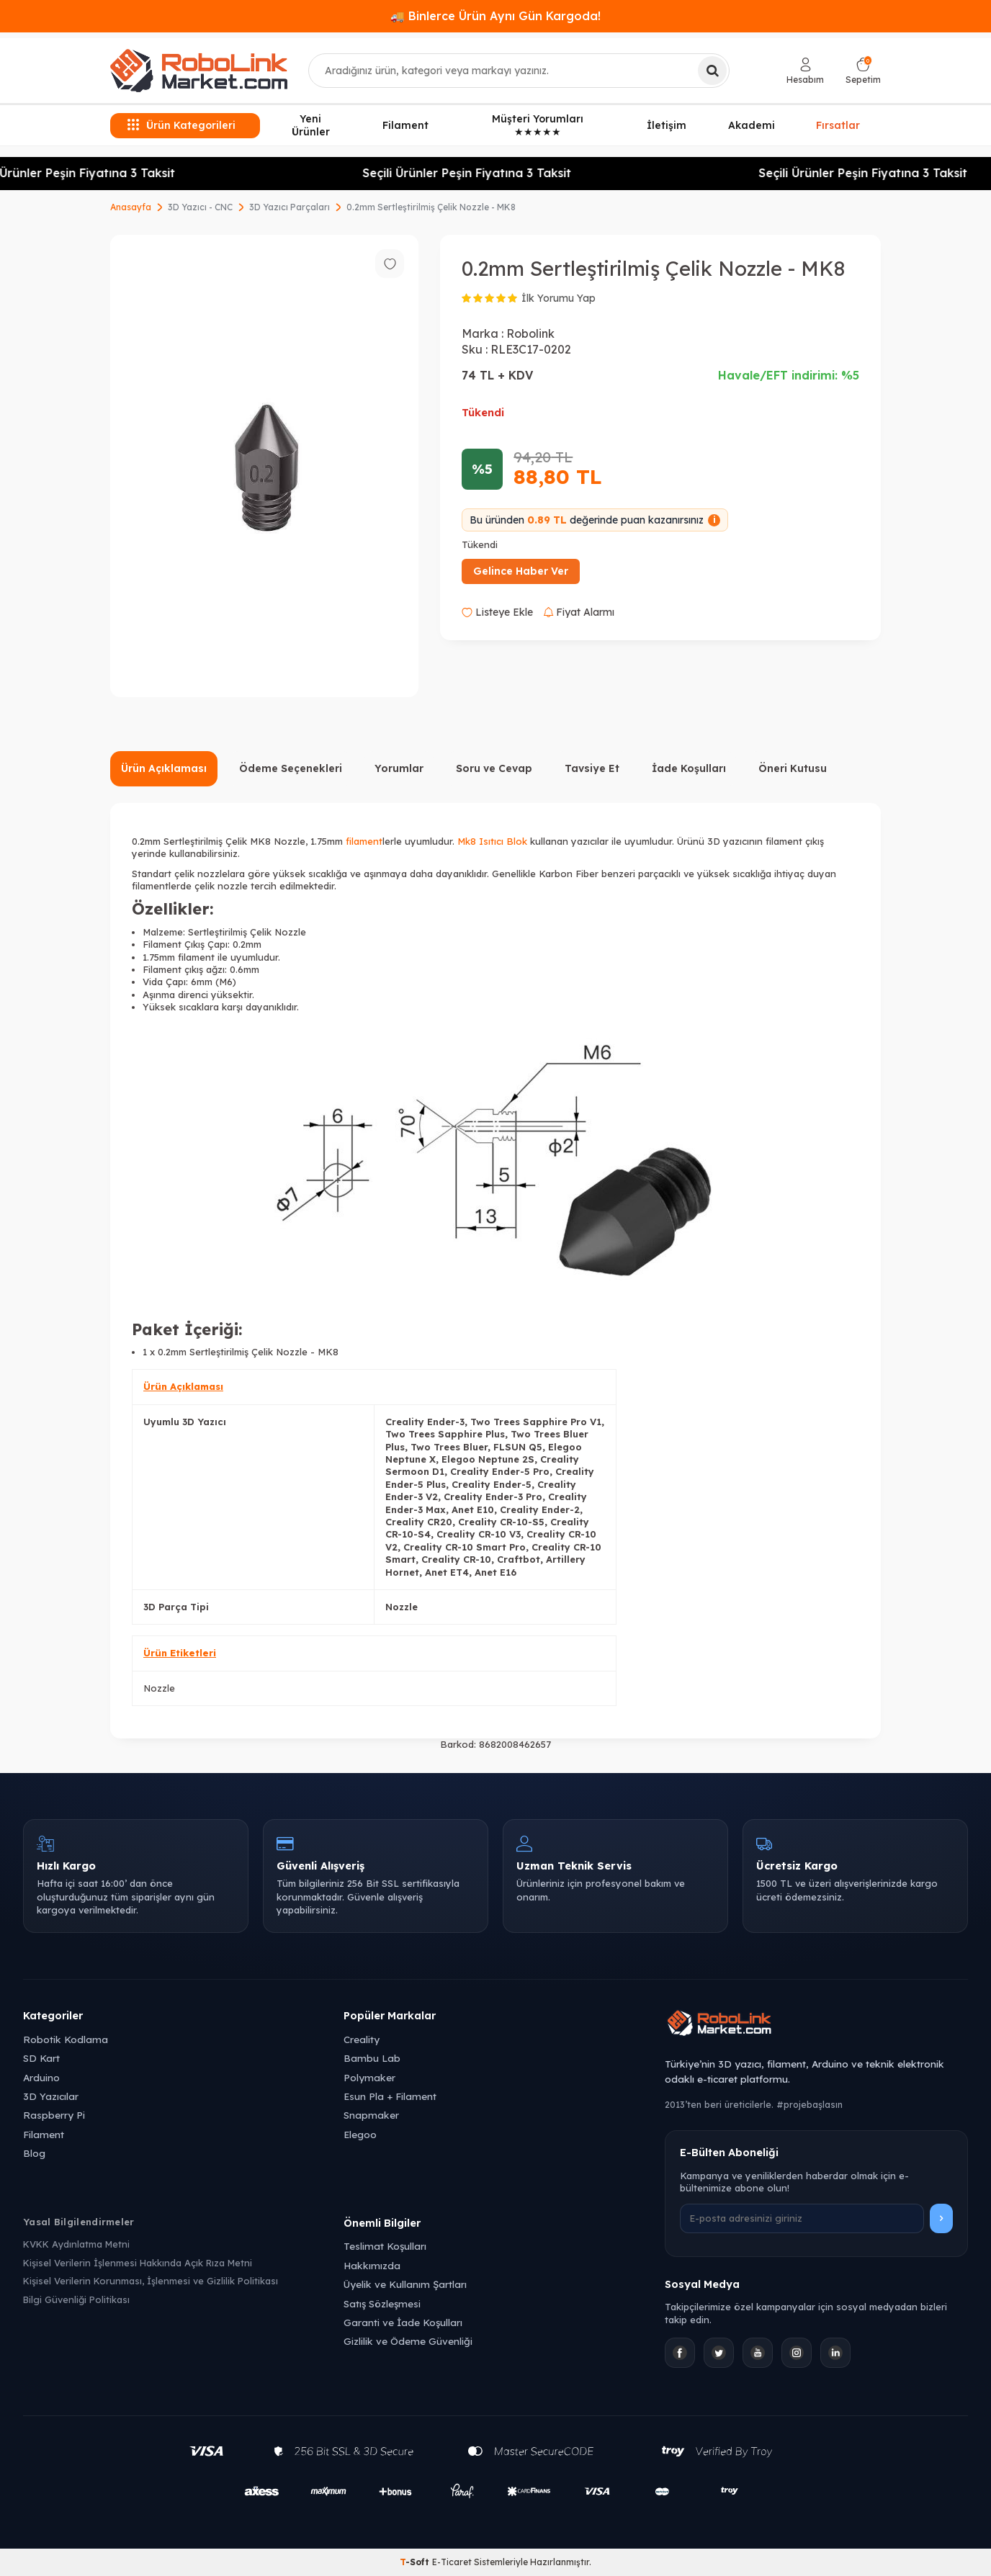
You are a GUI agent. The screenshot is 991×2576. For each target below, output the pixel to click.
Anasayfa (130, 207)
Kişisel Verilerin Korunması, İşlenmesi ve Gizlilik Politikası (150, 2280)
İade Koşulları (689, 768)
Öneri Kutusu (792, 768)
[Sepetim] (863, 71)
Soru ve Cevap (494, 768)
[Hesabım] (805, 71)
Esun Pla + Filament (390, 2096)
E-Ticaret (452, 2562)
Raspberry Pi (54, 2115)
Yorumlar (399, 768)
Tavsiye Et (592, 768)
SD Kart (41, 2058)
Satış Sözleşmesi (382, 2303)
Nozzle (159, 1688)
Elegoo (360, 2134)
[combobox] (519, 70)
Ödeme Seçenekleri (290, 768)
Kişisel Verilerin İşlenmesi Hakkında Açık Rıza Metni (137, 2262)
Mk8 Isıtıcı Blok (492, 841)
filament (364, 841)
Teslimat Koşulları (385, 2246)
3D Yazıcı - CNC (200, 207)
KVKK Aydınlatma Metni (76, 2244)
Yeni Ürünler (311, 125)
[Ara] (712, 70)
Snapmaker (371, 2115)
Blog (34, 2153)
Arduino (41, 2077)
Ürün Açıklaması (164, 768)
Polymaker (369, 2077)
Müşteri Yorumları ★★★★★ (537, 125)
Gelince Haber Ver (520, 571)
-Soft (416, 2562)
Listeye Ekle (497, 612)
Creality (362, 2039)
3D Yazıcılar (51, 2096)
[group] (264, 466)
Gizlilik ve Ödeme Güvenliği (408, 2341)
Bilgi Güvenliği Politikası (76, 2299)
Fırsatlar (838, 124)
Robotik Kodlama (65, 2039)
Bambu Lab (372, 2058)
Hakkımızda (372, 2265)
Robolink (530, 333)
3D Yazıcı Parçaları (289, 207)
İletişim (666, 125)
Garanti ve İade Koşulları (403, 2322)
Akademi (751, 125)
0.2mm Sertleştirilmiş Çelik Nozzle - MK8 (431, 207)
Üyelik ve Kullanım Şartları (405, 2284)
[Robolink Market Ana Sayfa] (816, 2025)
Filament (405, 125)
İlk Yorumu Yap (558, 298)
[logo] (198, 70)
